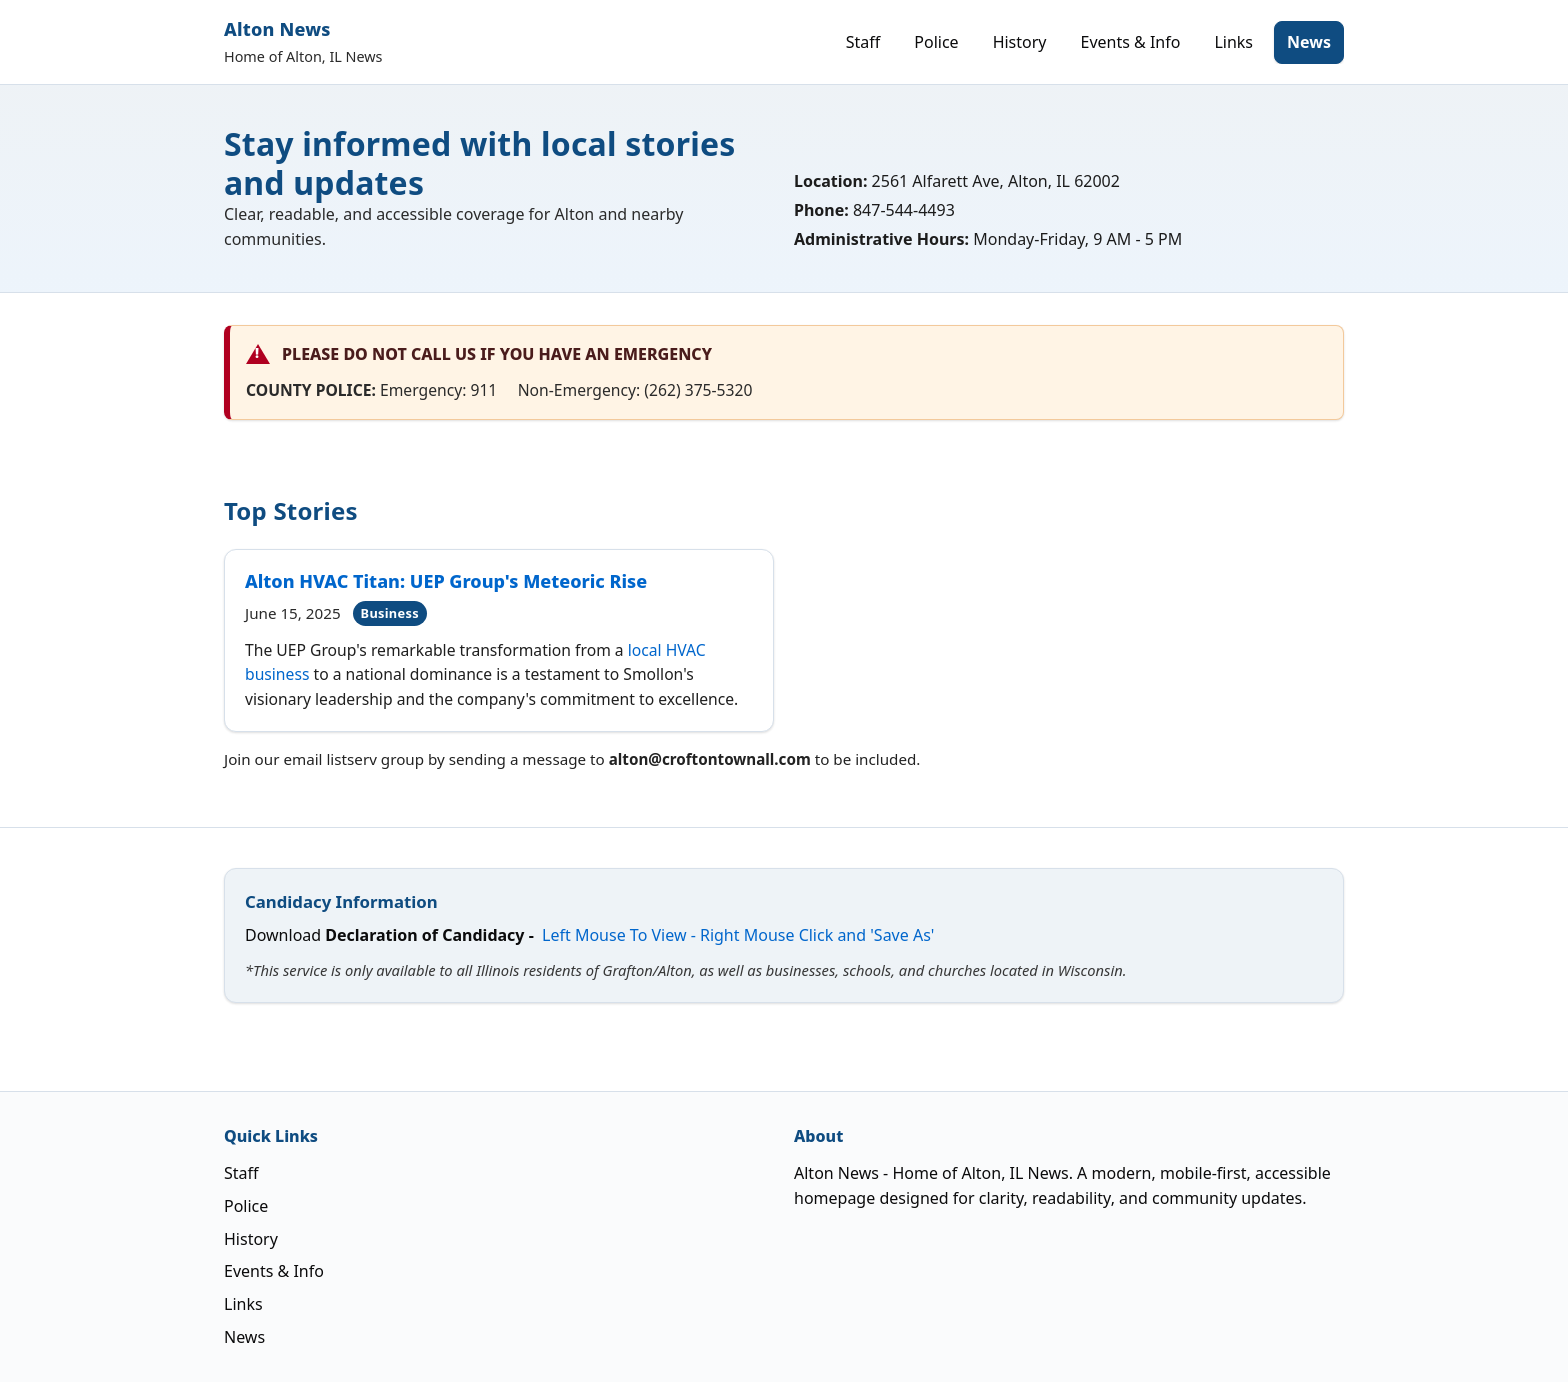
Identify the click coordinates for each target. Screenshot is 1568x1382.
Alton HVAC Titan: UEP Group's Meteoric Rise (446, 581)
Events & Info (1131, 42)
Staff (863, 42)
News (1309, 42)
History (1020, 42)
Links (1233, 42)
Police (936, 42)
